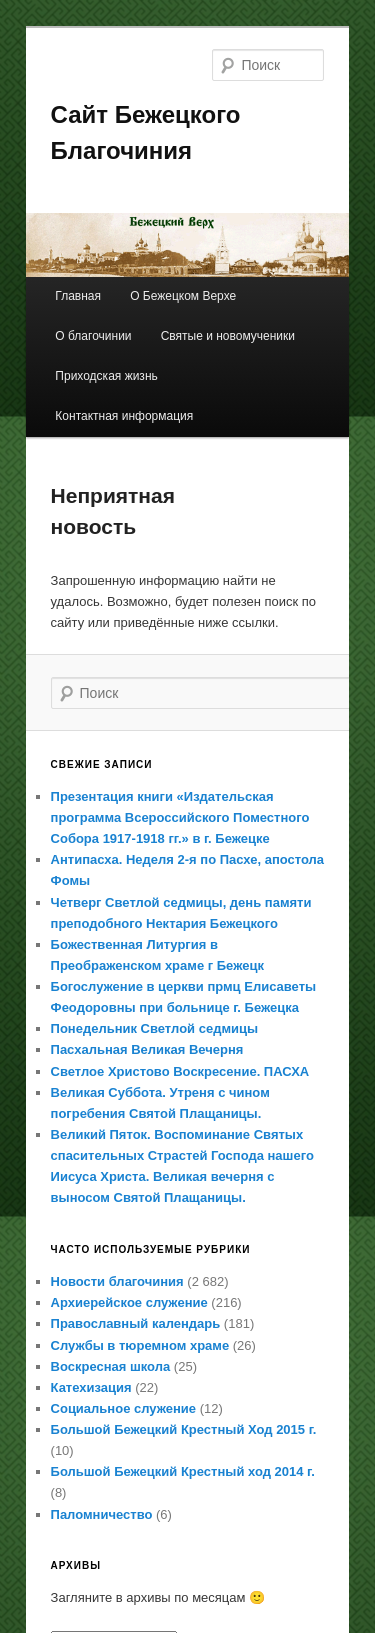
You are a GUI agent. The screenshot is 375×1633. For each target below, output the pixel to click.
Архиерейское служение (129, 1302)
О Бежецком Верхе (183, 296)
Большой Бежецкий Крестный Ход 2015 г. (184, 1429)
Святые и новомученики (228, 336)
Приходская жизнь (106, 376)
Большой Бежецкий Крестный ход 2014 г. (183, 1471)
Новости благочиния (117, 1281)
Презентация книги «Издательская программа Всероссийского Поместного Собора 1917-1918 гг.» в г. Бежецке (180, 817)
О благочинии (93, 336)
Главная (78, 296)
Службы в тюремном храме (140, 1345)
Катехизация (91, 1387)
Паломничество (102, 1514)
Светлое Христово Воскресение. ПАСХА (180, 1071)
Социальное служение (123, 1408)
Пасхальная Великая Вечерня (147, 1049)
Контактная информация (124, 416)
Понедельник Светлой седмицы (155, 1028)
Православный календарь (136, 1323)
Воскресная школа (111, 1366)
